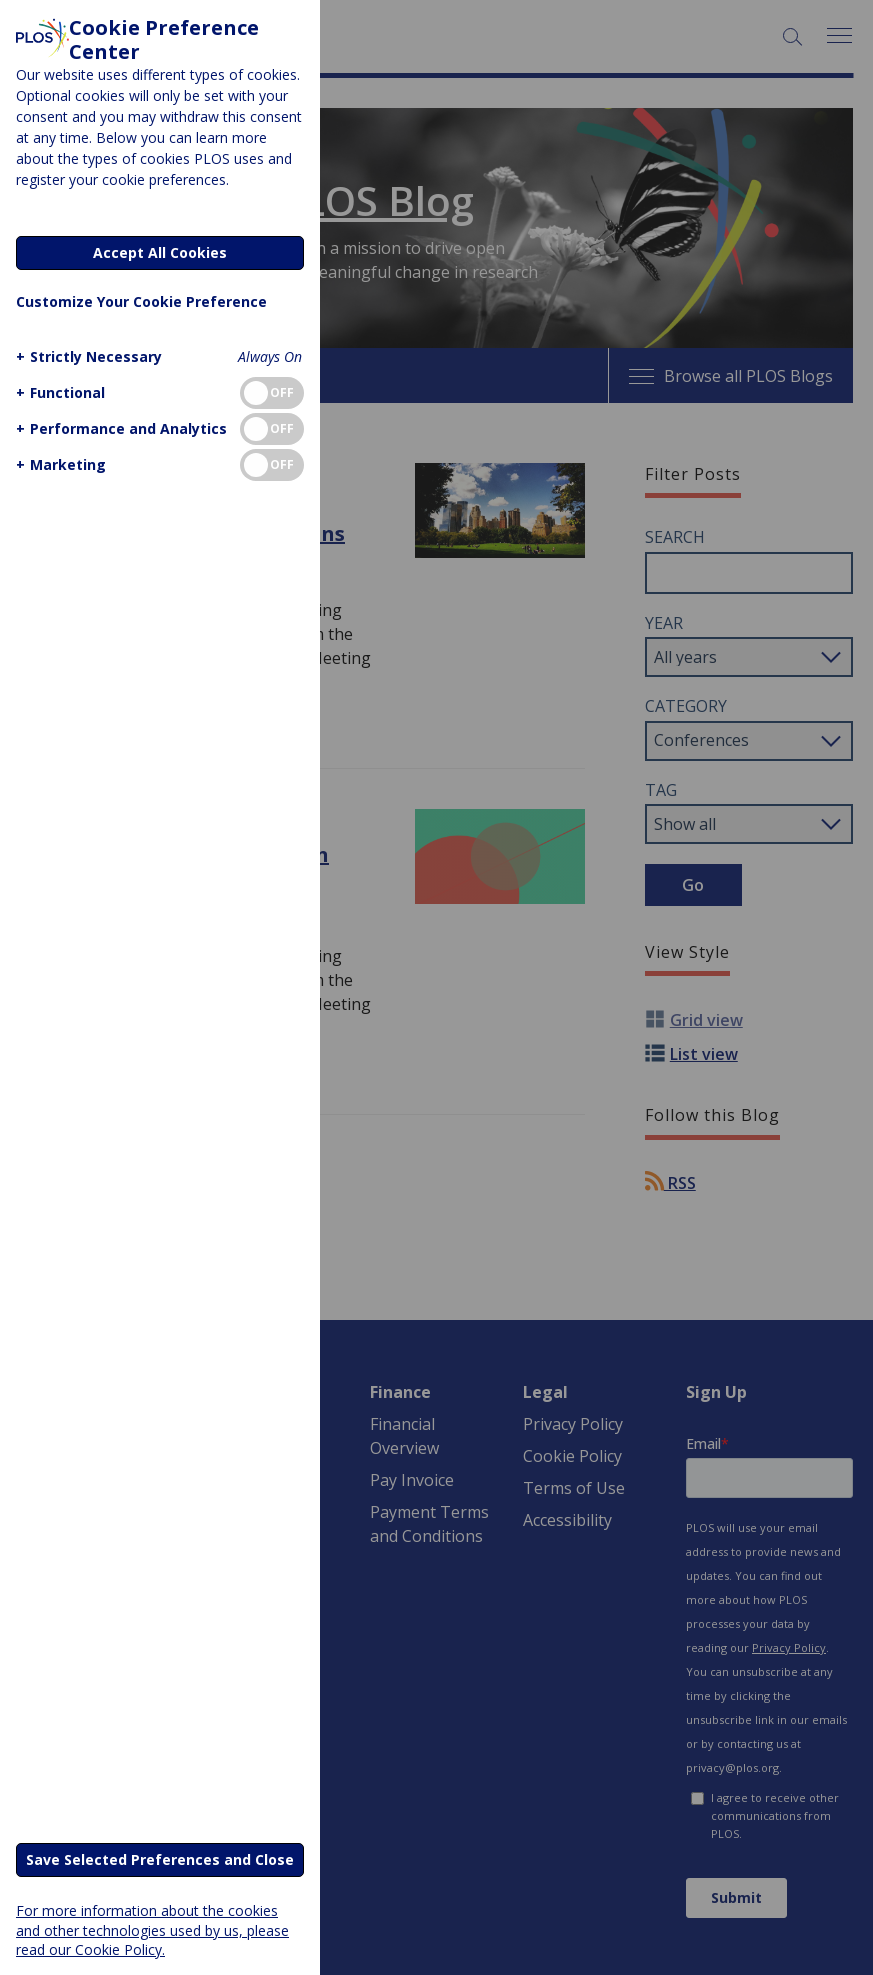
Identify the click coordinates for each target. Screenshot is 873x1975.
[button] (86, 356)
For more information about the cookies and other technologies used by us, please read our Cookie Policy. (152, 1929)
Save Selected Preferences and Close (160, 1859)
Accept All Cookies (160, 252)
